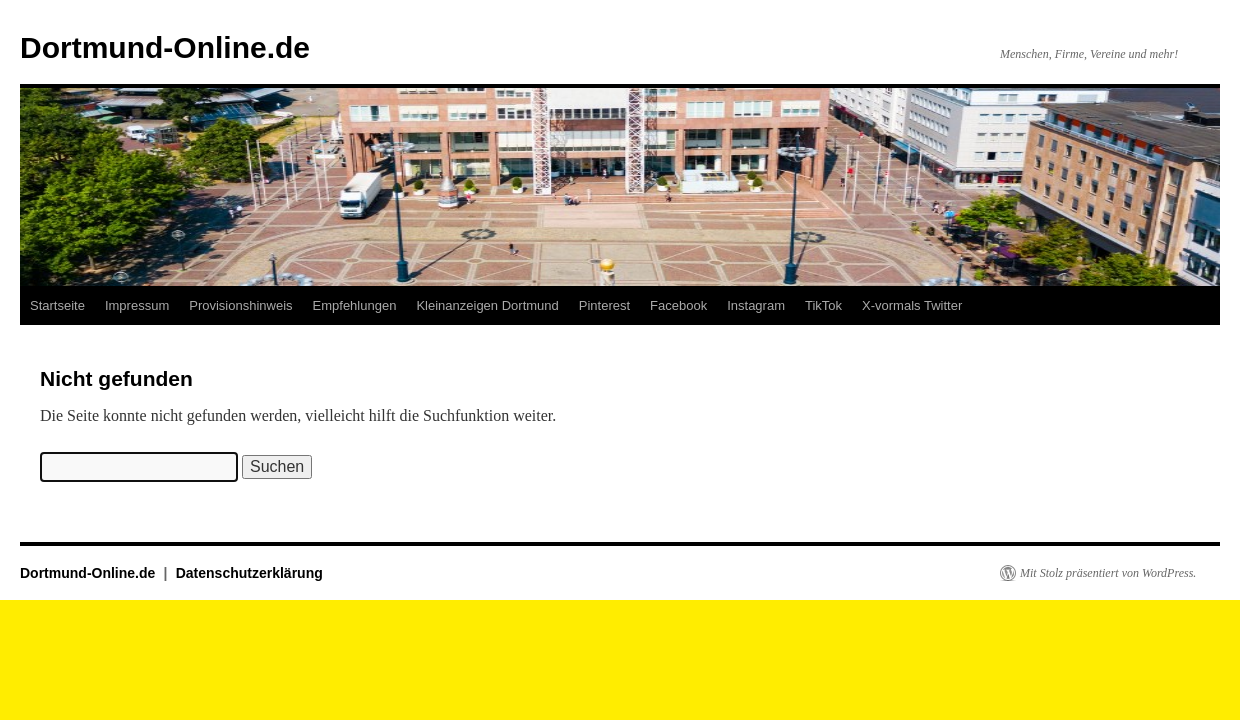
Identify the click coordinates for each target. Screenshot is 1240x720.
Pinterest (604, 305)
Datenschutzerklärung (249, 573)
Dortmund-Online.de (165, 47)
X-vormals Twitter (912, 305)
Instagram (756, 305)
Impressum (137, 305)
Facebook (678, 305)
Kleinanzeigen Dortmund (487, 305)
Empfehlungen (355, 305)
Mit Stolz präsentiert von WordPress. (1108, 573)
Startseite (57, 305)
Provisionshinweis (240, 305)
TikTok (823, 305)
